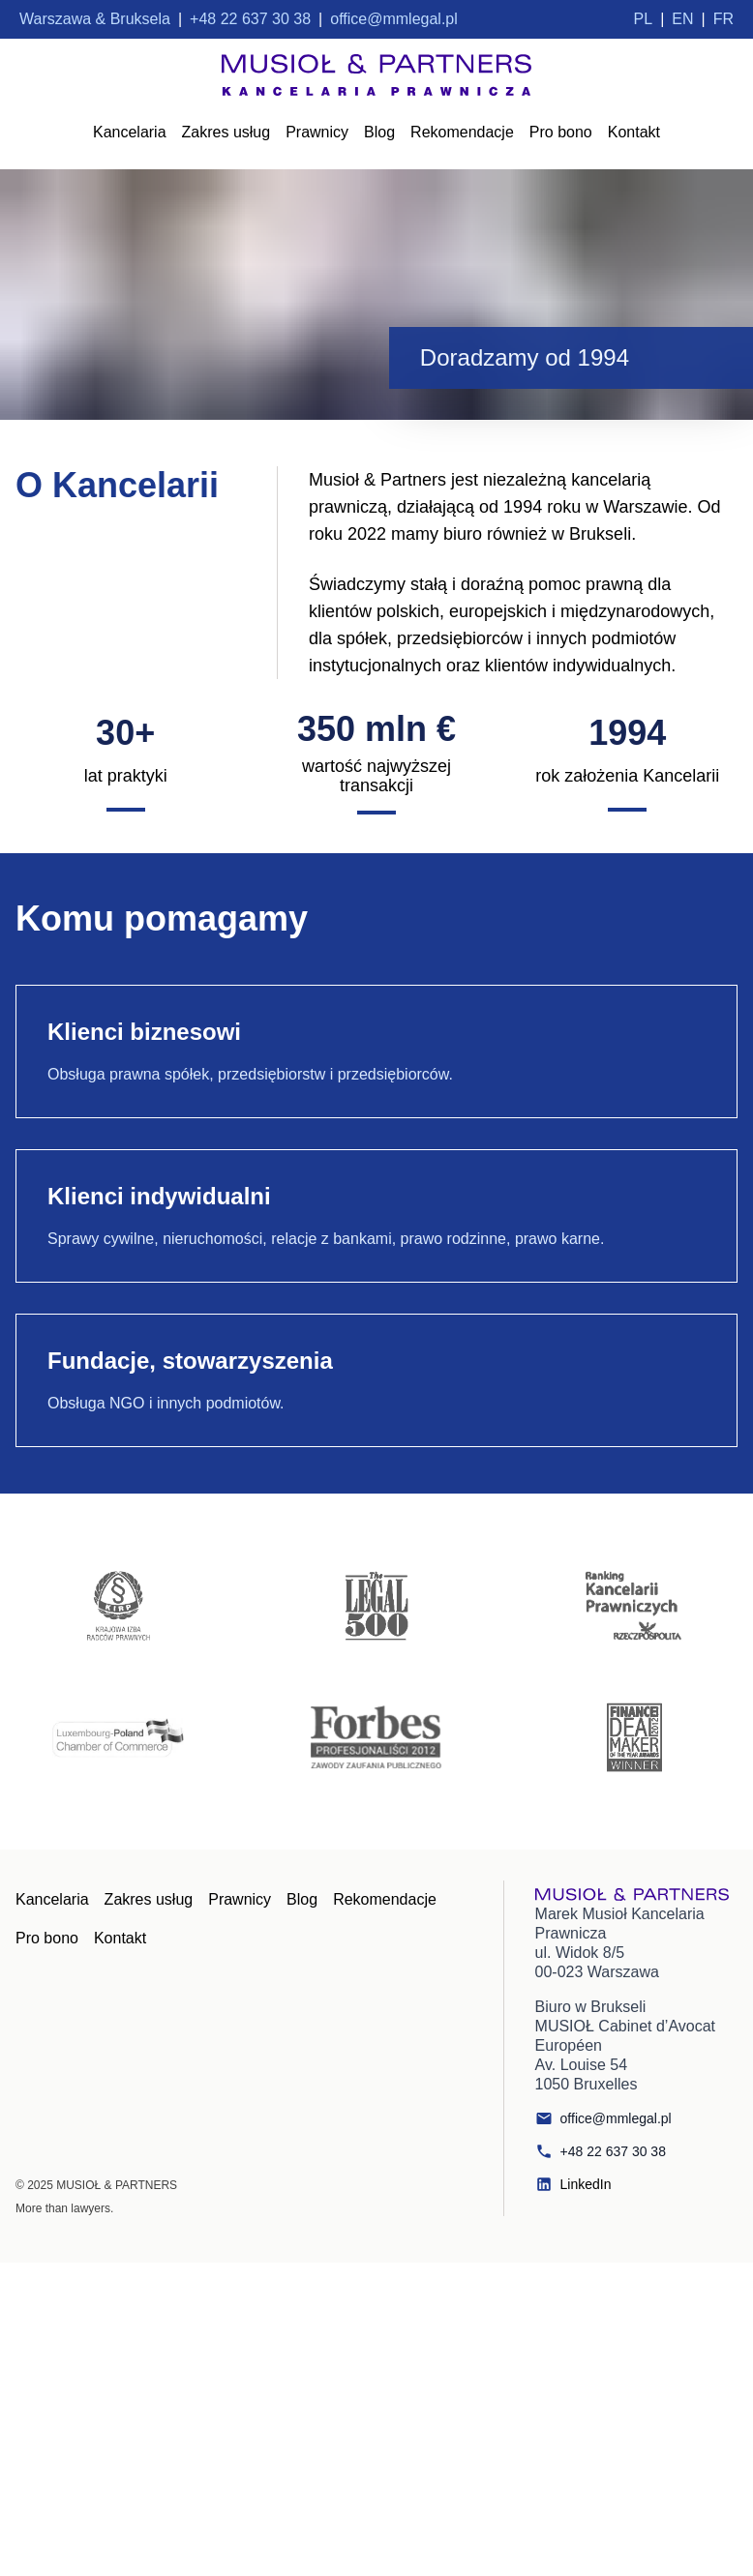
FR (723, 19)
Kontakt (634, 132)
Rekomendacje (462, 132)
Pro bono (560, 132)
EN (682, 19)
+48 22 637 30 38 (600, 2151)
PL (643, 19)
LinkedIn (573, 2184)
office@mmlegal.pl (603, 2118)
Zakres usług (226, 132)
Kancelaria (129, 132)
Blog (379, 132)
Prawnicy (317, 132)
